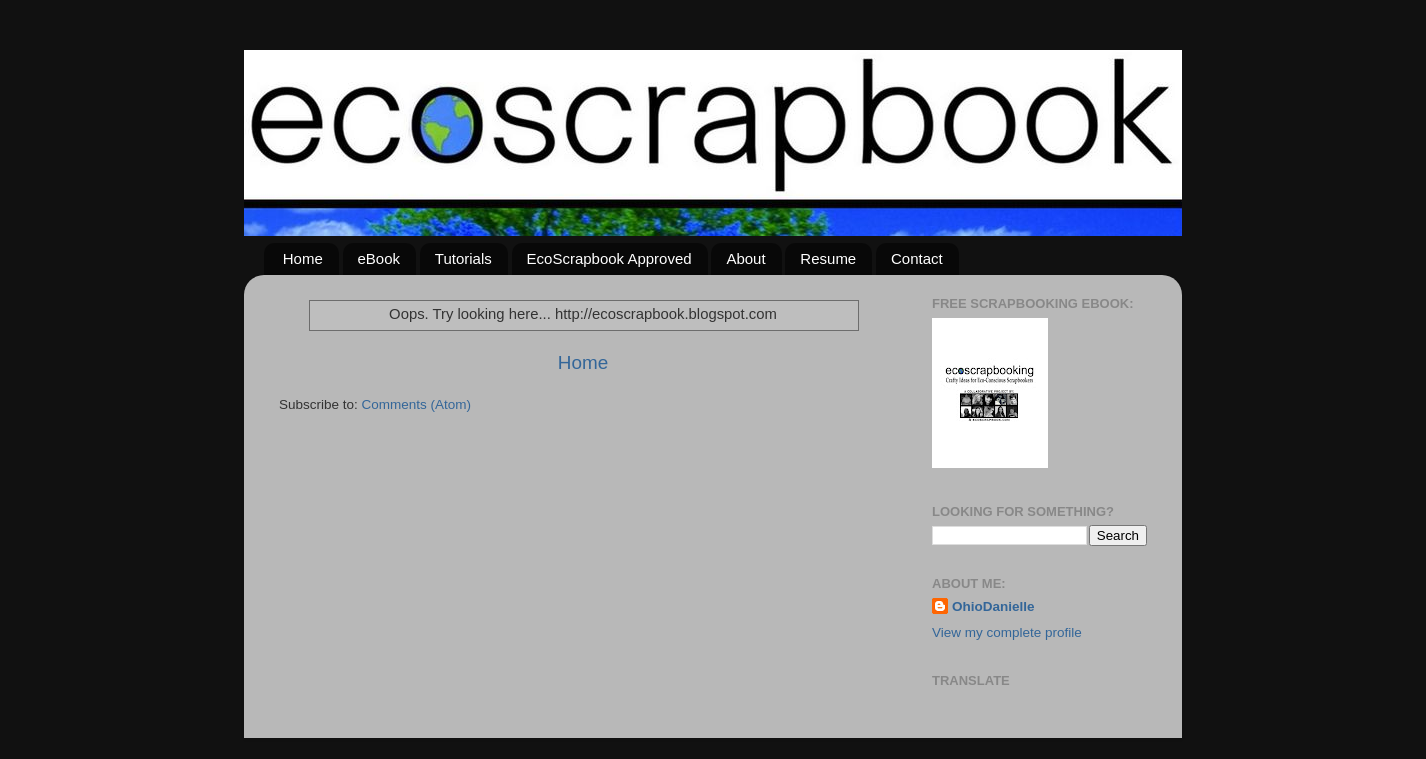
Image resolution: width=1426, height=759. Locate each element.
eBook (379, 258)
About (745, 258)
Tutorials (463, 258)
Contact (917, 258)
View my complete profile (1007, 632)
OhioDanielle (993, 606)
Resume (828, 258)
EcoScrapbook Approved (609, 258)
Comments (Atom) (417, 404)
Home (303, 258)
